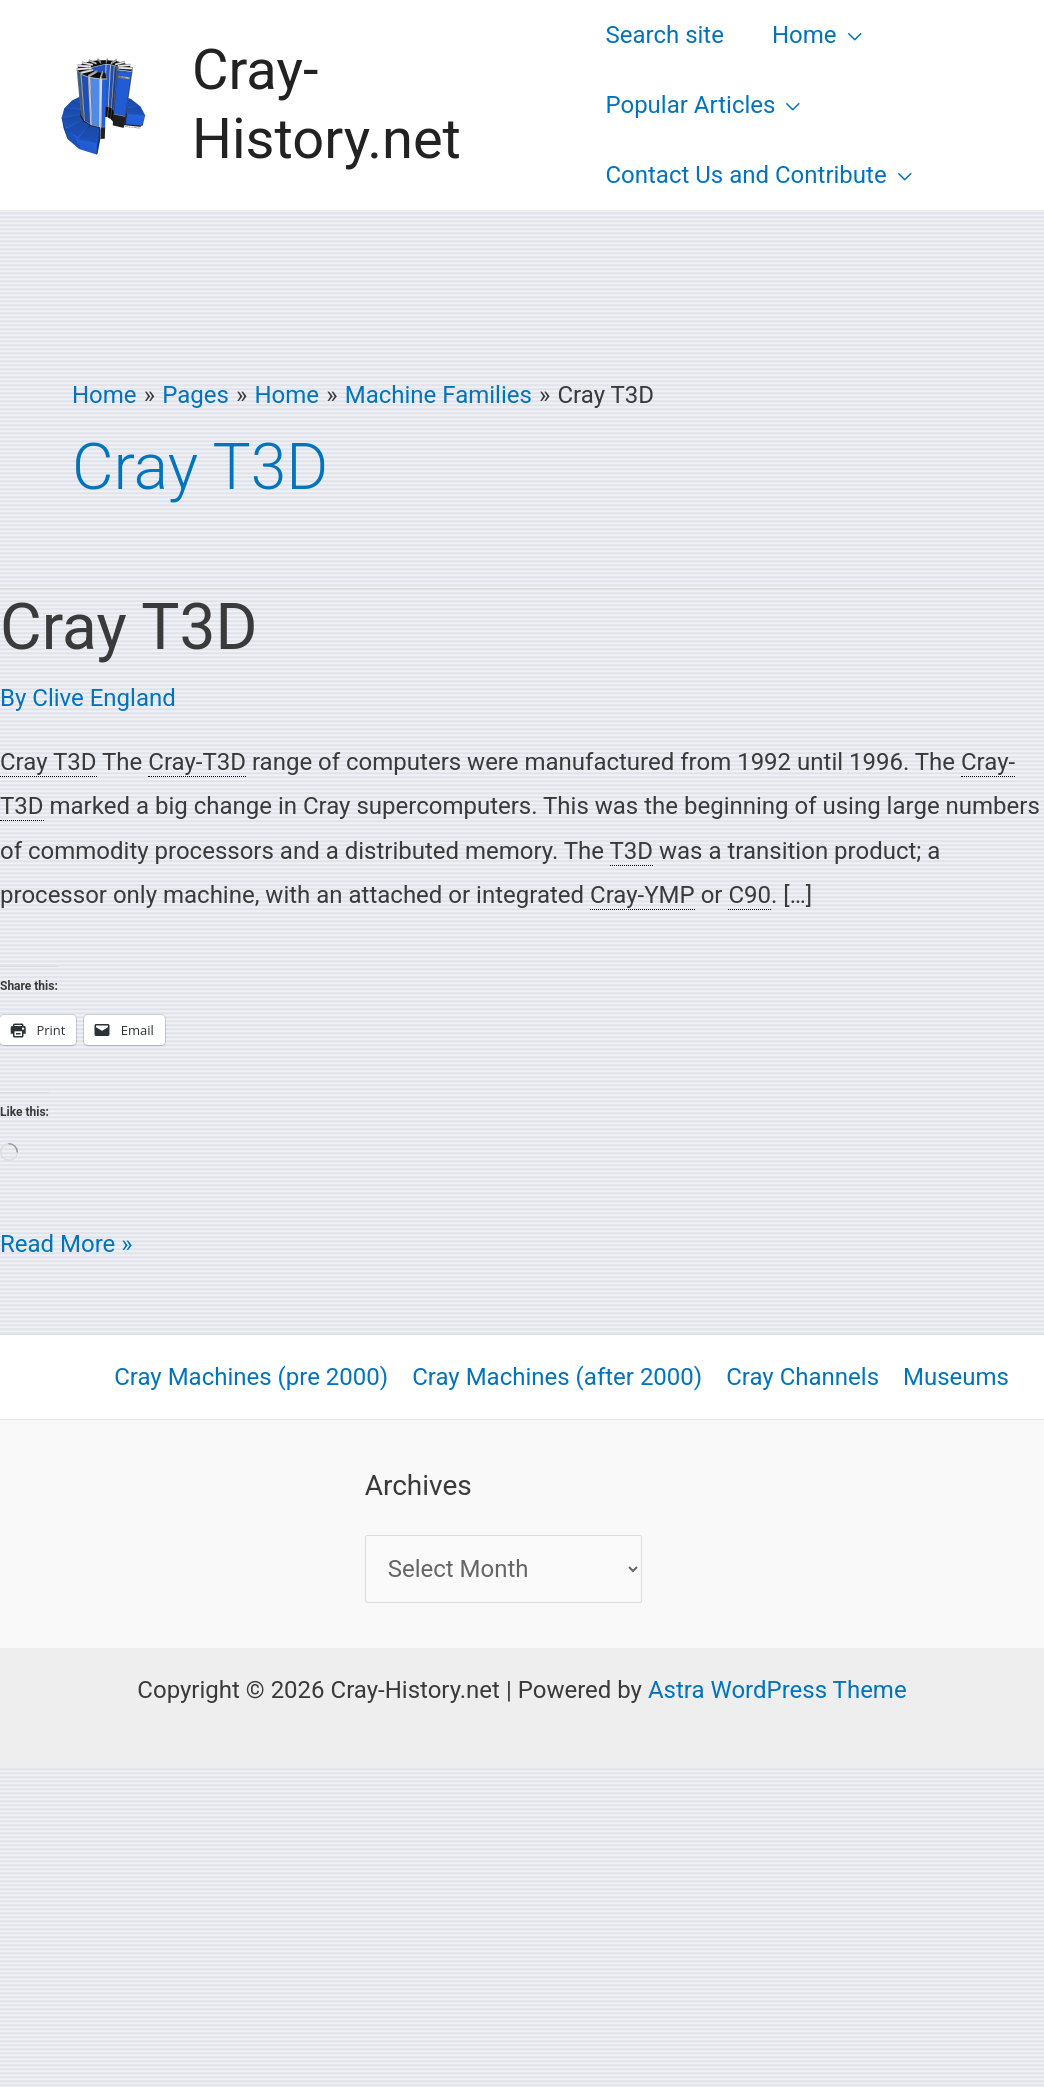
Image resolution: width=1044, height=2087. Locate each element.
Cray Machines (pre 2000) (251, 1377)
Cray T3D (129, 627)
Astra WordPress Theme (777, 1690)
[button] (849, 35)
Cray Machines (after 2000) (557, 1377)
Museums (956, 1377)
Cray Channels (802, 1377)
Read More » (66, 1240)
